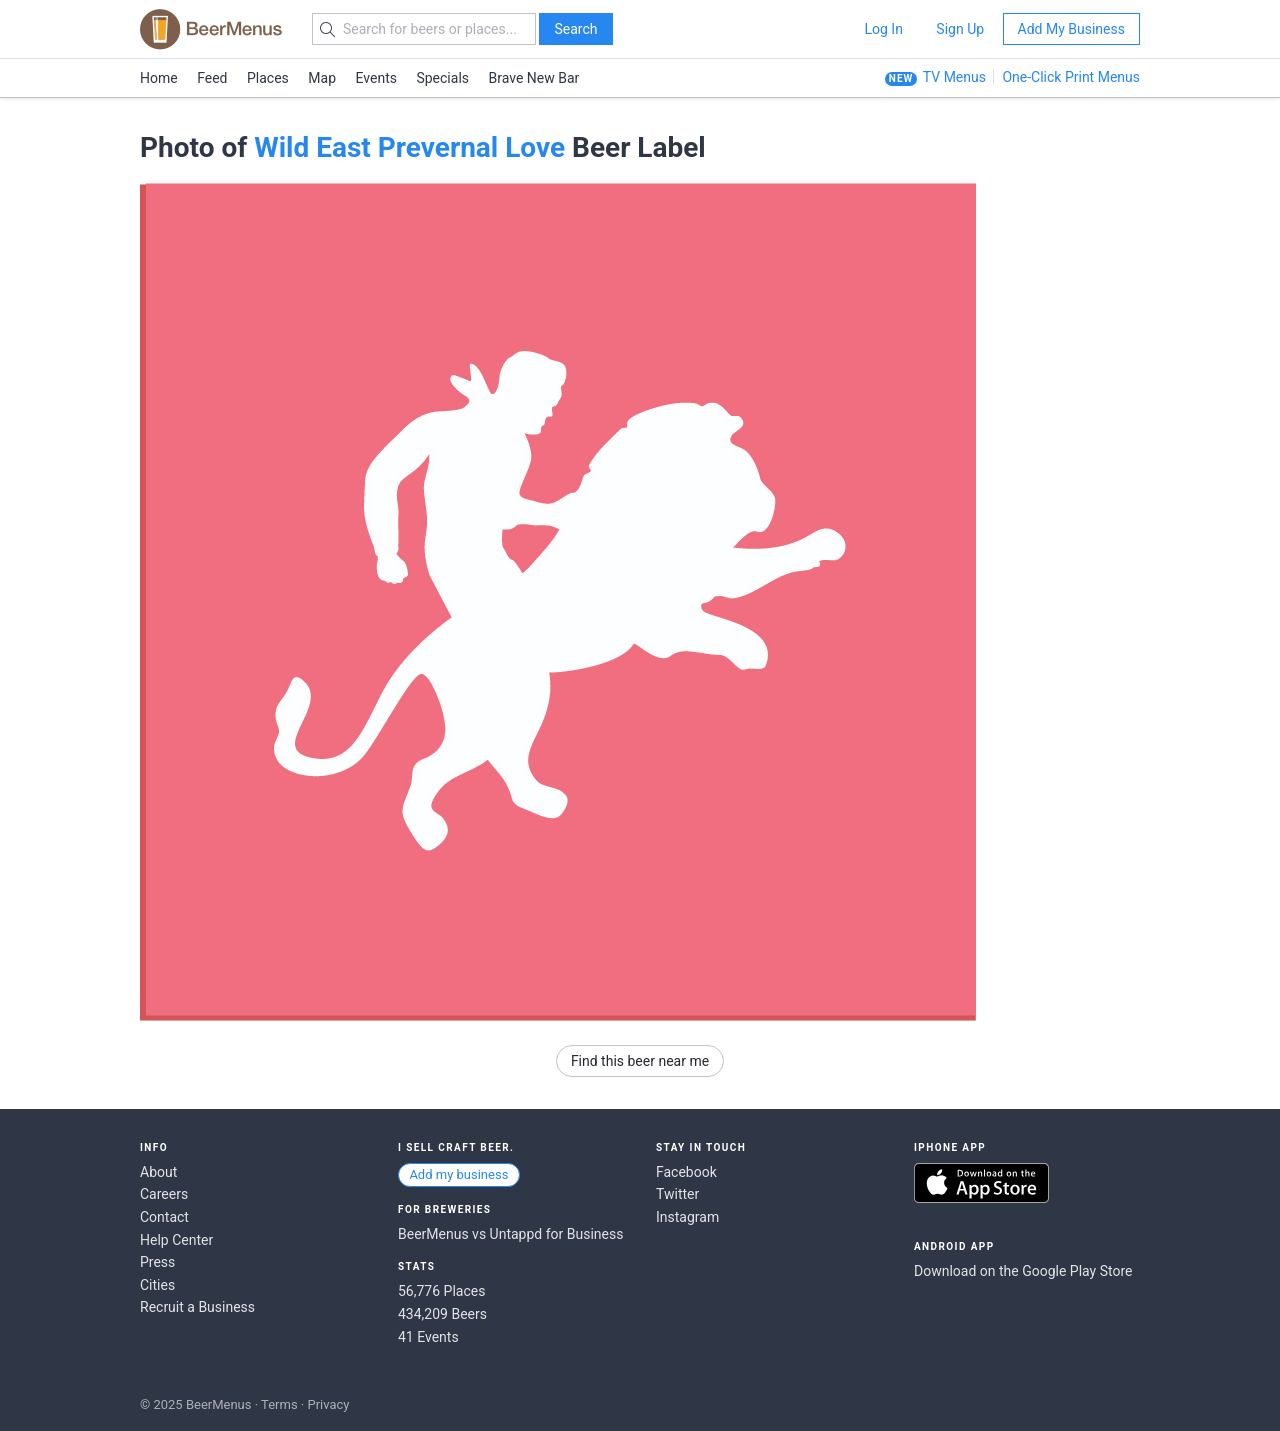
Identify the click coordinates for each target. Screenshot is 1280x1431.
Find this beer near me (640, 1061)
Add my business (458, 1174)
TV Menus (954, 77)
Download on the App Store (981, 1183)
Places (268, 78)
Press (157, 1262)
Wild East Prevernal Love (409, 147)
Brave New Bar (534, 78)
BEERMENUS (211, 29)
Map (322, 78)
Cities (157, 1285)
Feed (212, 78)
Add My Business (1071, 29)
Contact (164, 1217)
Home (159, 78)
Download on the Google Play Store (1023, 1271)
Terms (279, 1404)
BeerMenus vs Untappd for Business (510, 1234)
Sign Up (960, 29)
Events (376, 78)
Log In (883, 29)
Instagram (687, 1217)
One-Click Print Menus (1071, 77)
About (158, 1172)
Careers (164, 1194)
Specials (442, 78)
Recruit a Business (197, 1307)
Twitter (677, 1194)
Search (575, 29)
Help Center (176, 1240)
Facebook (686, 1172)
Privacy (328, 1404)
